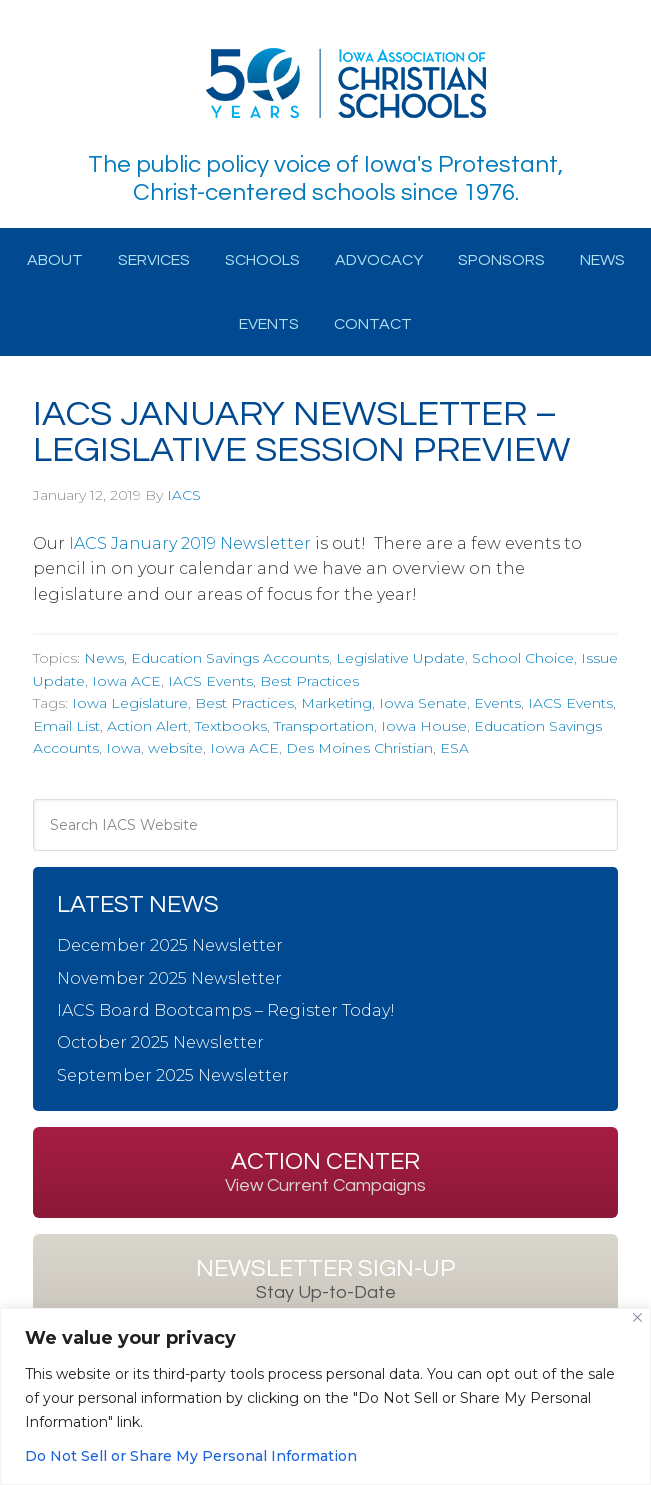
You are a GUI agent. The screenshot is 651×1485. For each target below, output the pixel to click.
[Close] (637, 1317)
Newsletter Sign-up (325, 1279)
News (104, 658)
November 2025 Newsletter (169, 978)
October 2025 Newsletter (160, 1042)
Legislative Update (400, 658)
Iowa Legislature (130, 703)
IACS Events (210, 681)
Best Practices (309, 681)
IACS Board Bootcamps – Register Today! (226, 1010)
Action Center (325, 1172)
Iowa (123, 748)
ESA (454, 748)
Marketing (336, 703)
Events (497, 703)
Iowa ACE (126, 681)
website (175, 748)
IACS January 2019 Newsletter (190, 543)
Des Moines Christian (359, 748)
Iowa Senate (423, 703)
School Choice (523, 658)
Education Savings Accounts (230, 658)
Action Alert (147, 726)
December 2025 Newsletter (170, 945)
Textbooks (231, 726)
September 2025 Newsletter (173, 1075)
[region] (325, 1396)
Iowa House (424, 726)
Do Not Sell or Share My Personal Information (191, 1456)
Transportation (324, 726)
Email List (66, 726)
